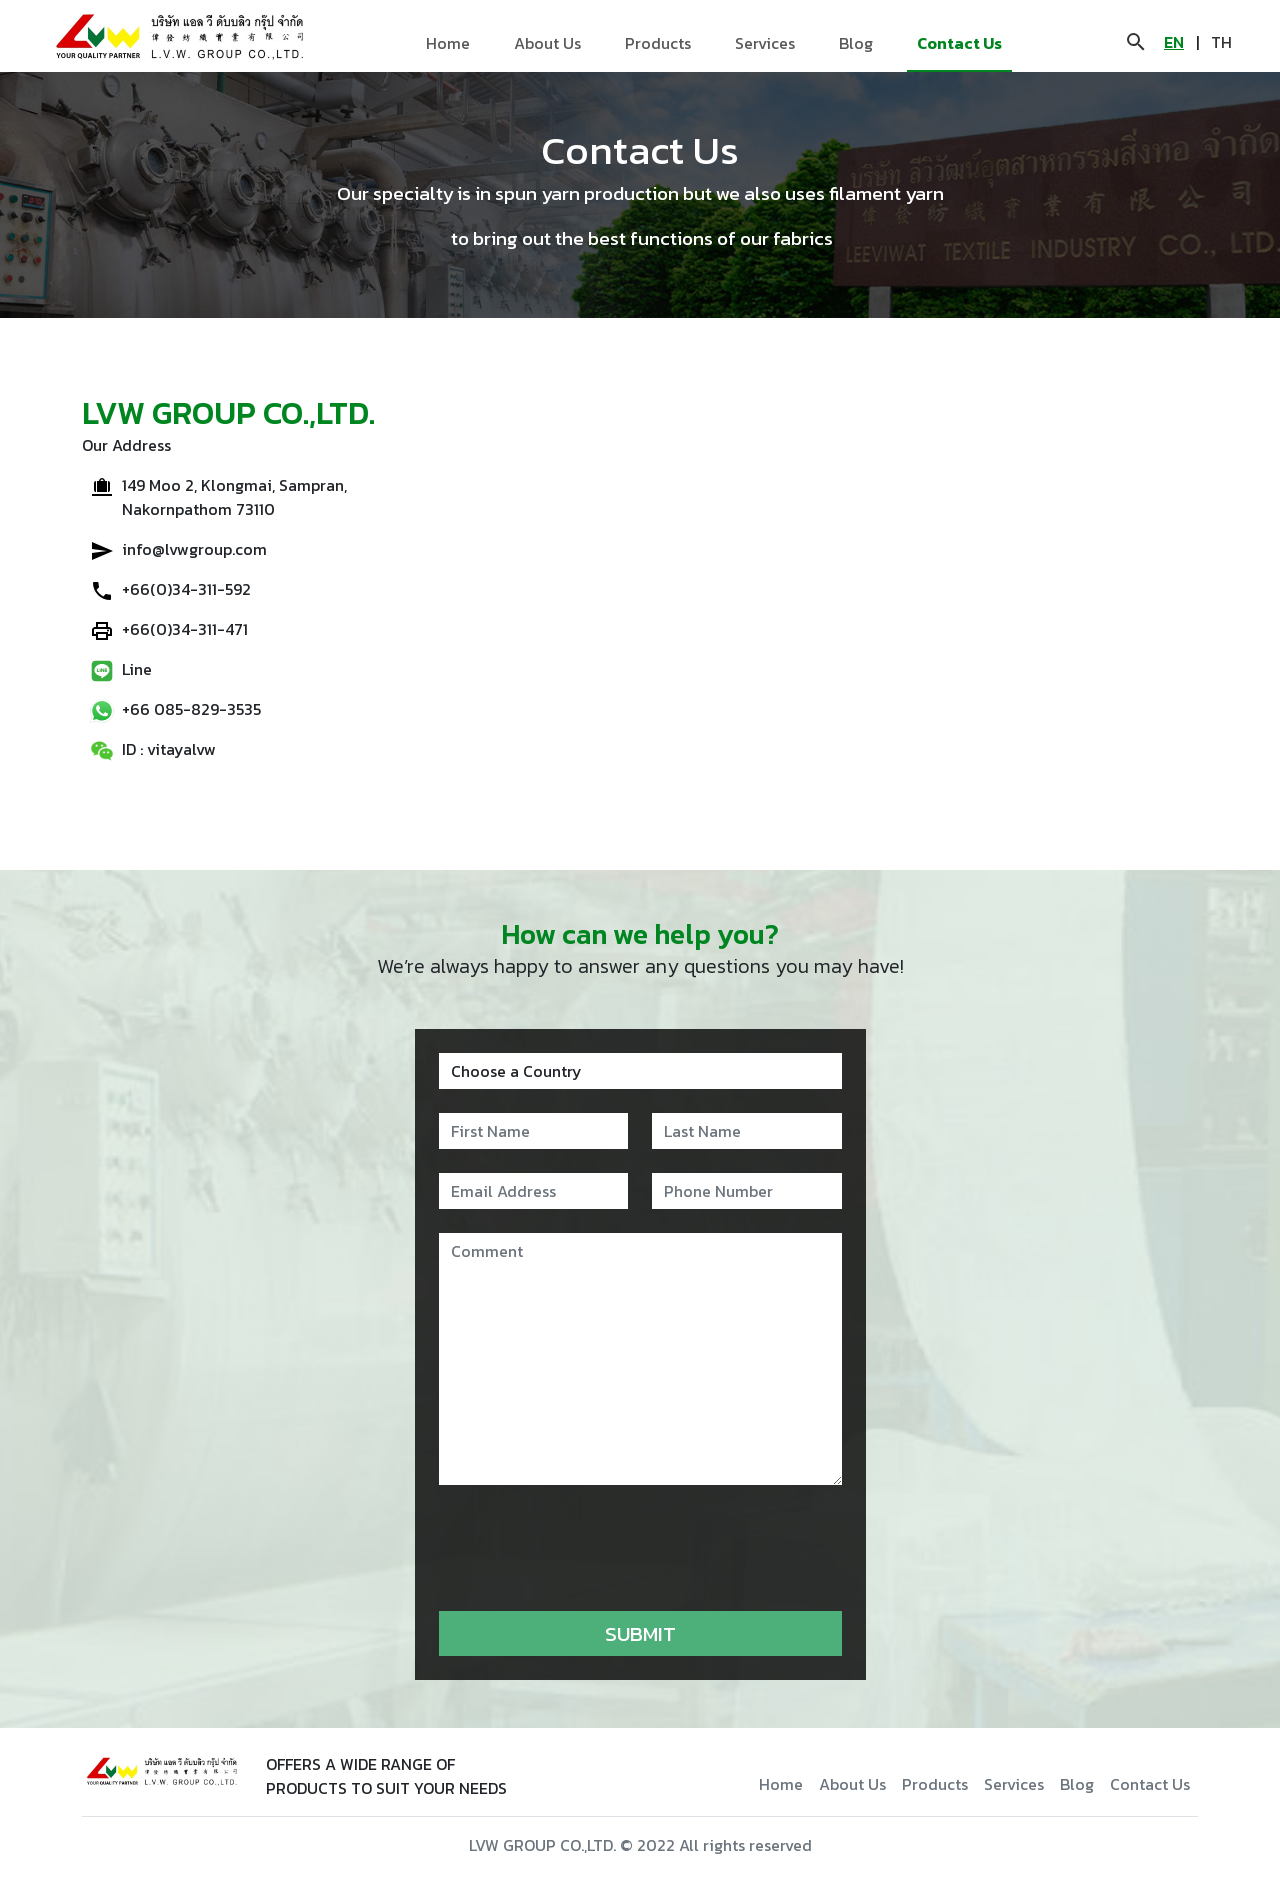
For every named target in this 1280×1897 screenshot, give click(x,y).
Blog (856, 43)
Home (448, 43)
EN (1174, 42)
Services (765, 43)
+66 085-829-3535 (191, 709)
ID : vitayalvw (169, 749)
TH (1221, 42)
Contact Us (959, 43)
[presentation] (591, 1548)
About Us (547, 43)
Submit (640, 1633)
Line (137, 669)
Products (658, 43)
